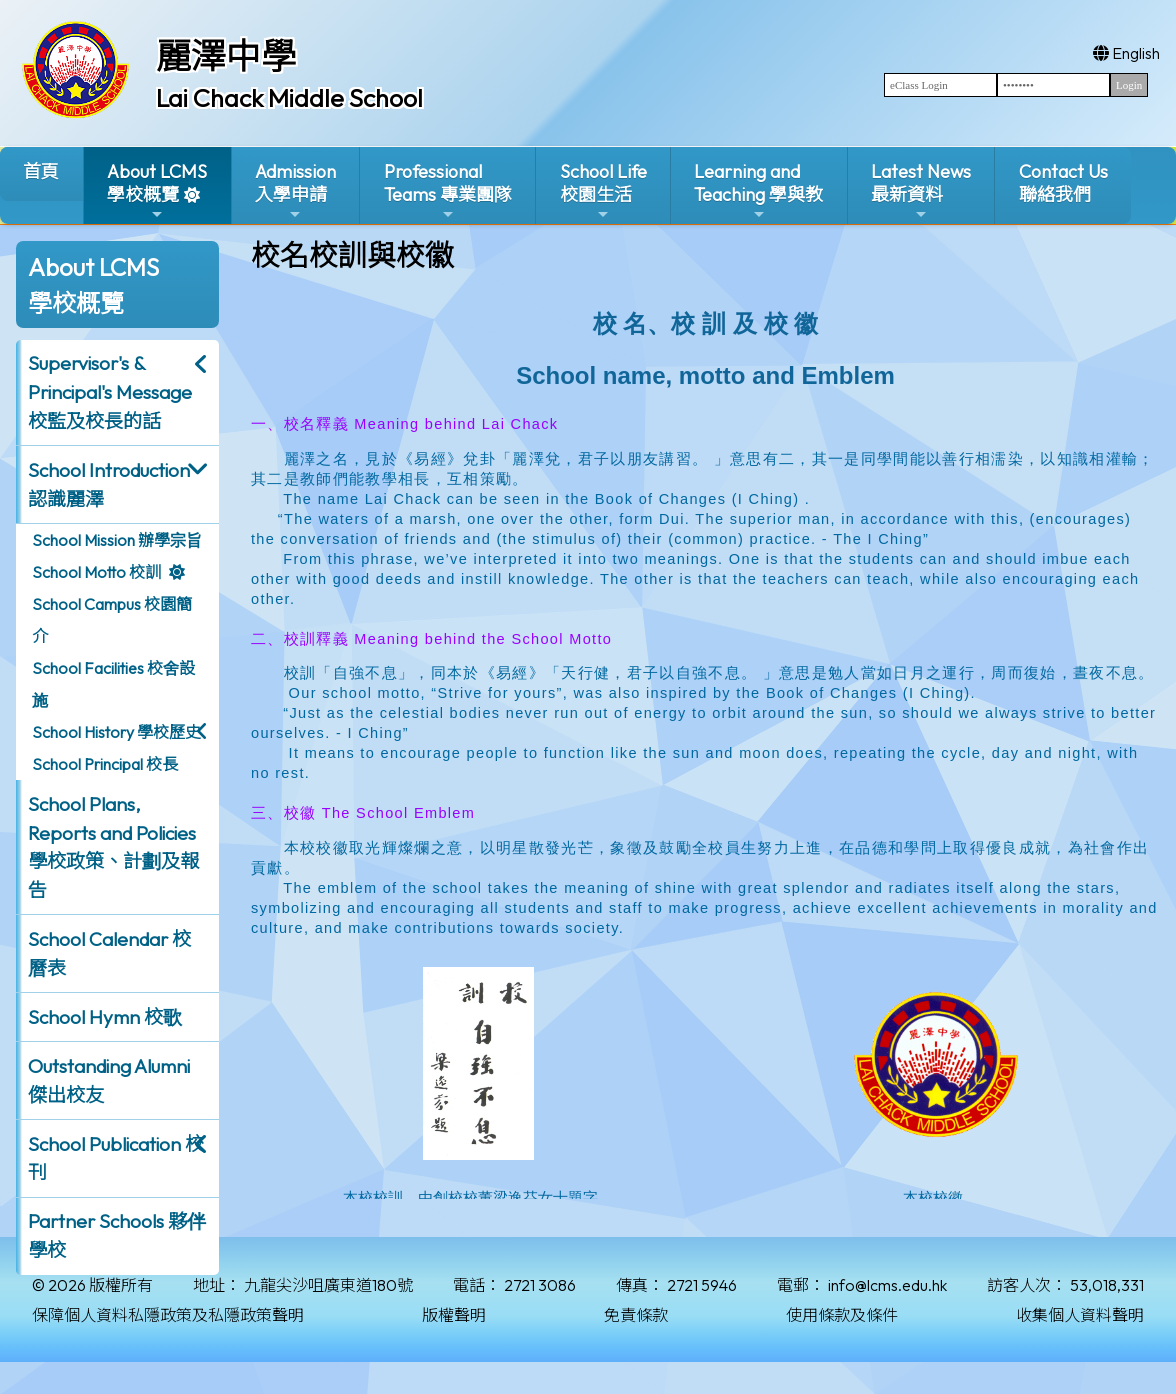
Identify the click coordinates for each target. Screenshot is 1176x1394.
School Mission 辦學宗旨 (117, 540)
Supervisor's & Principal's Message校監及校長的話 (110, 392)
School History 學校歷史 (116, 732)
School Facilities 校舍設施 (113, 684)
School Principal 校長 (105, 764)
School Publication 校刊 (116, 1158)
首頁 (41, 171)
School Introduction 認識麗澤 (109, 484)
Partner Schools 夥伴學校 (117, 1235)
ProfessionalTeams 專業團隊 (448, 191)
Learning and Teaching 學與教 (758, 191)
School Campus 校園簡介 (112, 620)
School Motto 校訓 (96, 572)
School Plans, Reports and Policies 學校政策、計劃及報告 (113, 847)
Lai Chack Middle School (289, 98)
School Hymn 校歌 (105, 1017)
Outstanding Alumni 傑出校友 (109, 1080)
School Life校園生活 (603, 191)
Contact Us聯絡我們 (1063, 183)
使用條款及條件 (842, 1315)
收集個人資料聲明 (1080, 1315)
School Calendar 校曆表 (109, 953)
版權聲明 (454, 1315)
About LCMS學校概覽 (157, 191)
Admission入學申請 (295, 191)
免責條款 (636, 1315)
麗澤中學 (226, 56)
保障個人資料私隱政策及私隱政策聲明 (168, 1315)
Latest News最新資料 (921, 191)
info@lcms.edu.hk (887, 1285)
